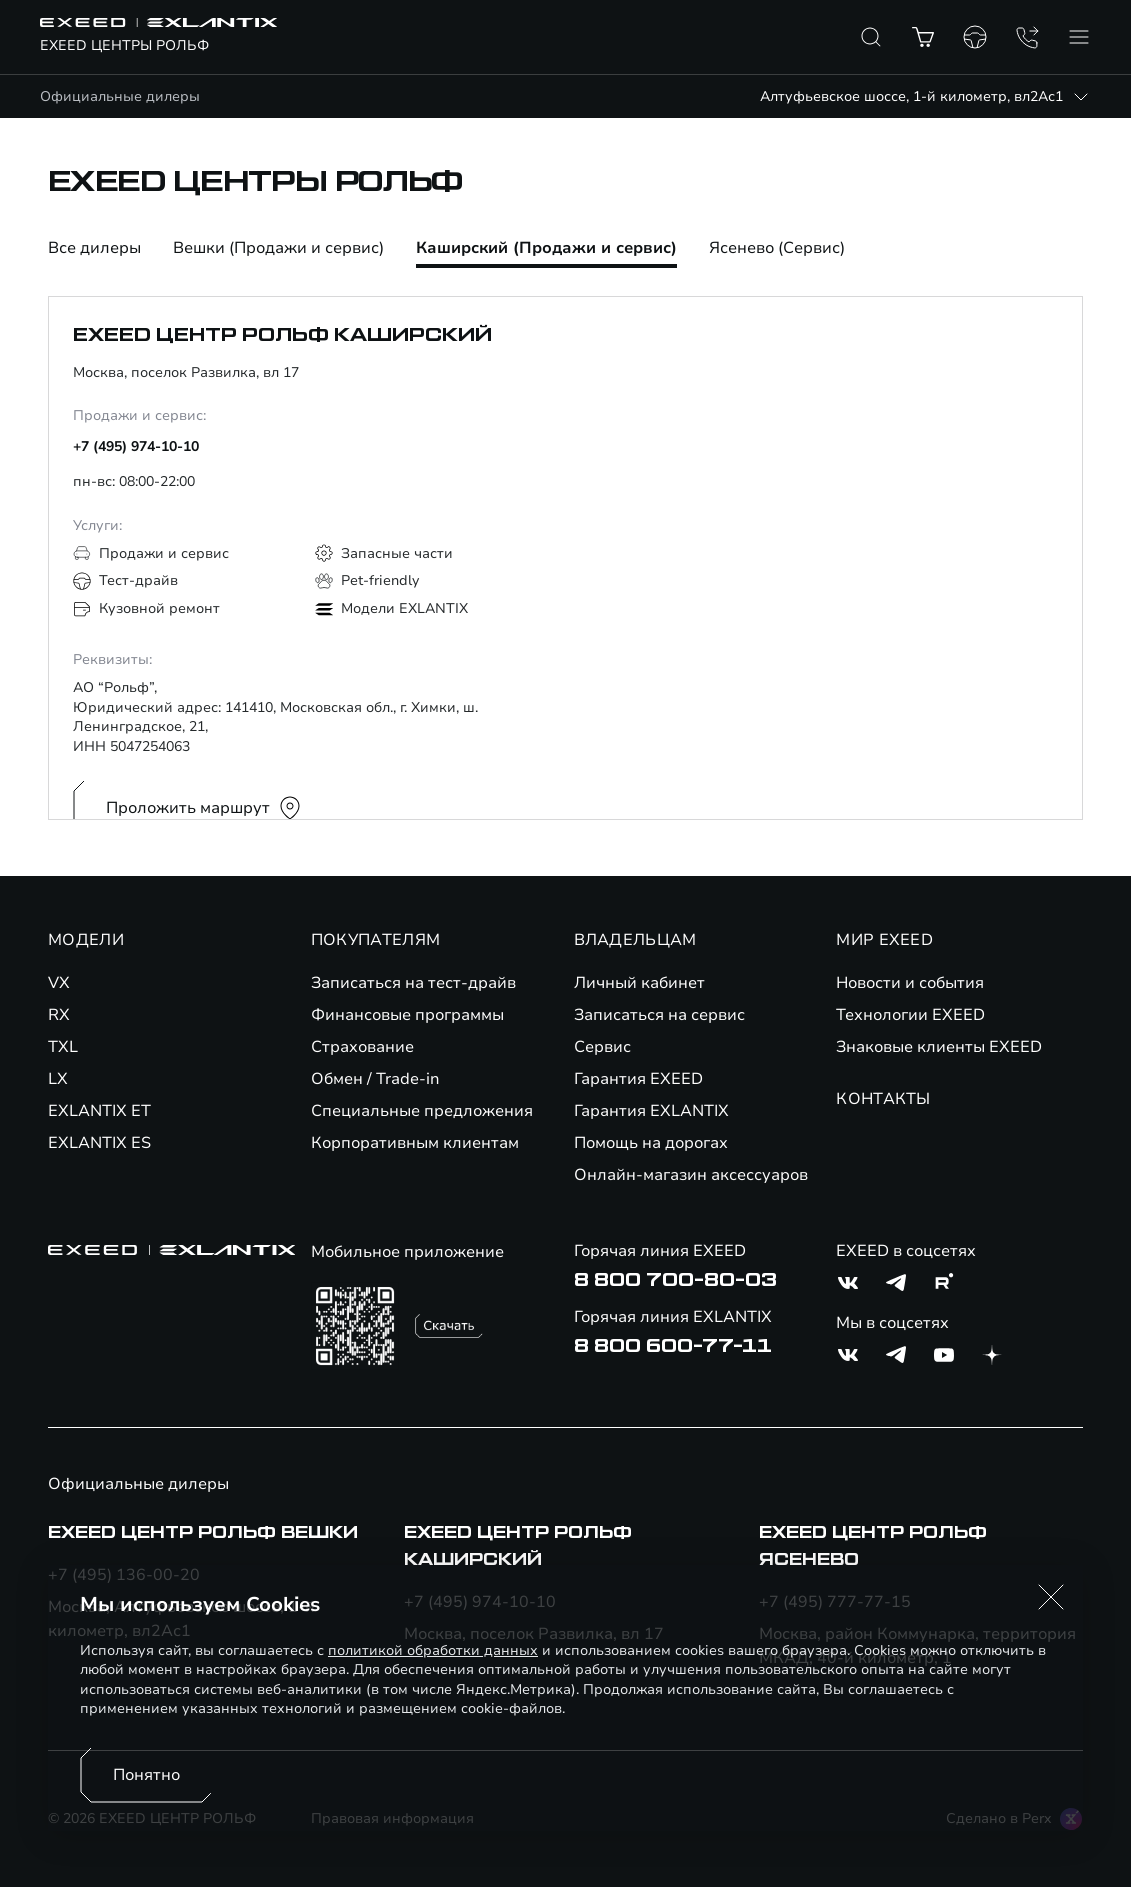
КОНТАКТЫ (883, 1099)
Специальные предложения (422, 1111)
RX (59, 1015)
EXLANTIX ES (99, 1143)
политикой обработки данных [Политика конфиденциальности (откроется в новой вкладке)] (433, 1650)
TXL (63, 1047)
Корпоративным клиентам (415, 1143)
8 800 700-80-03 (675, 1280)
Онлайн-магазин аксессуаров (691, 1175)
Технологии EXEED (910, 1015)
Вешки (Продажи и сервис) (278, 249)
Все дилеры (94, 249)
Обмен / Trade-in (375, 1079)
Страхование (362, 1047)
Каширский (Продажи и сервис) (546, 249)
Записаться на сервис (659, 1015)
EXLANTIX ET (99, 1111)
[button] (1051, 1597)
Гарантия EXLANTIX (651, 1111)
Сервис (602, 1047)
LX (58, 1079)
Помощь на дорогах (651, 1143)
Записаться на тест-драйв (413, 983)
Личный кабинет (639, 983)
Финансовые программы (407, 1015)
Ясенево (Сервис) (777, 249)
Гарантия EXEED (638, 1079)
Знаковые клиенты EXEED (939, 1047)
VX (59, 983)
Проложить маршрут (204, 808)
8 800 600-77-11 (673, 1346)
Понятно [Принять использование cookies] (146, 1775)
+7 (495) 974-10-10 (136, 446)
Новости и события (910, 983)
